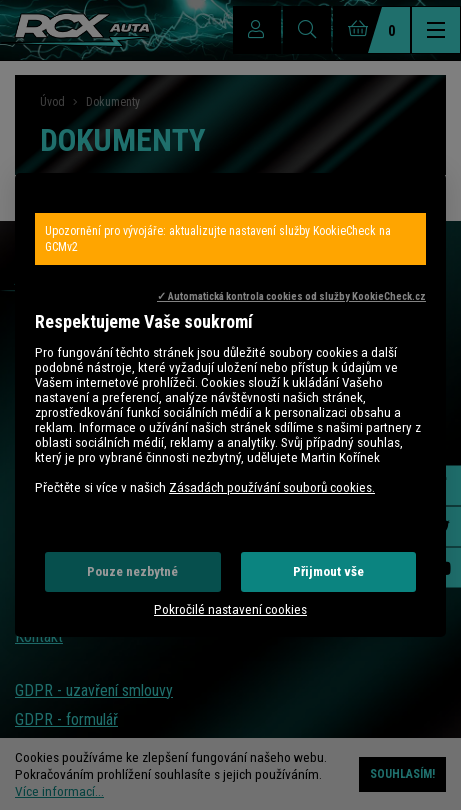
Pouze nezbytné (132, 571)
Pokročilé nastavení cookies (230, 609)
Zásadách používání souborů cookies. (272, 487)
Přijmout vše (328, 571)
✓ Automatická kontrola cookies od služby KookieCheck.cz (291, 296)
